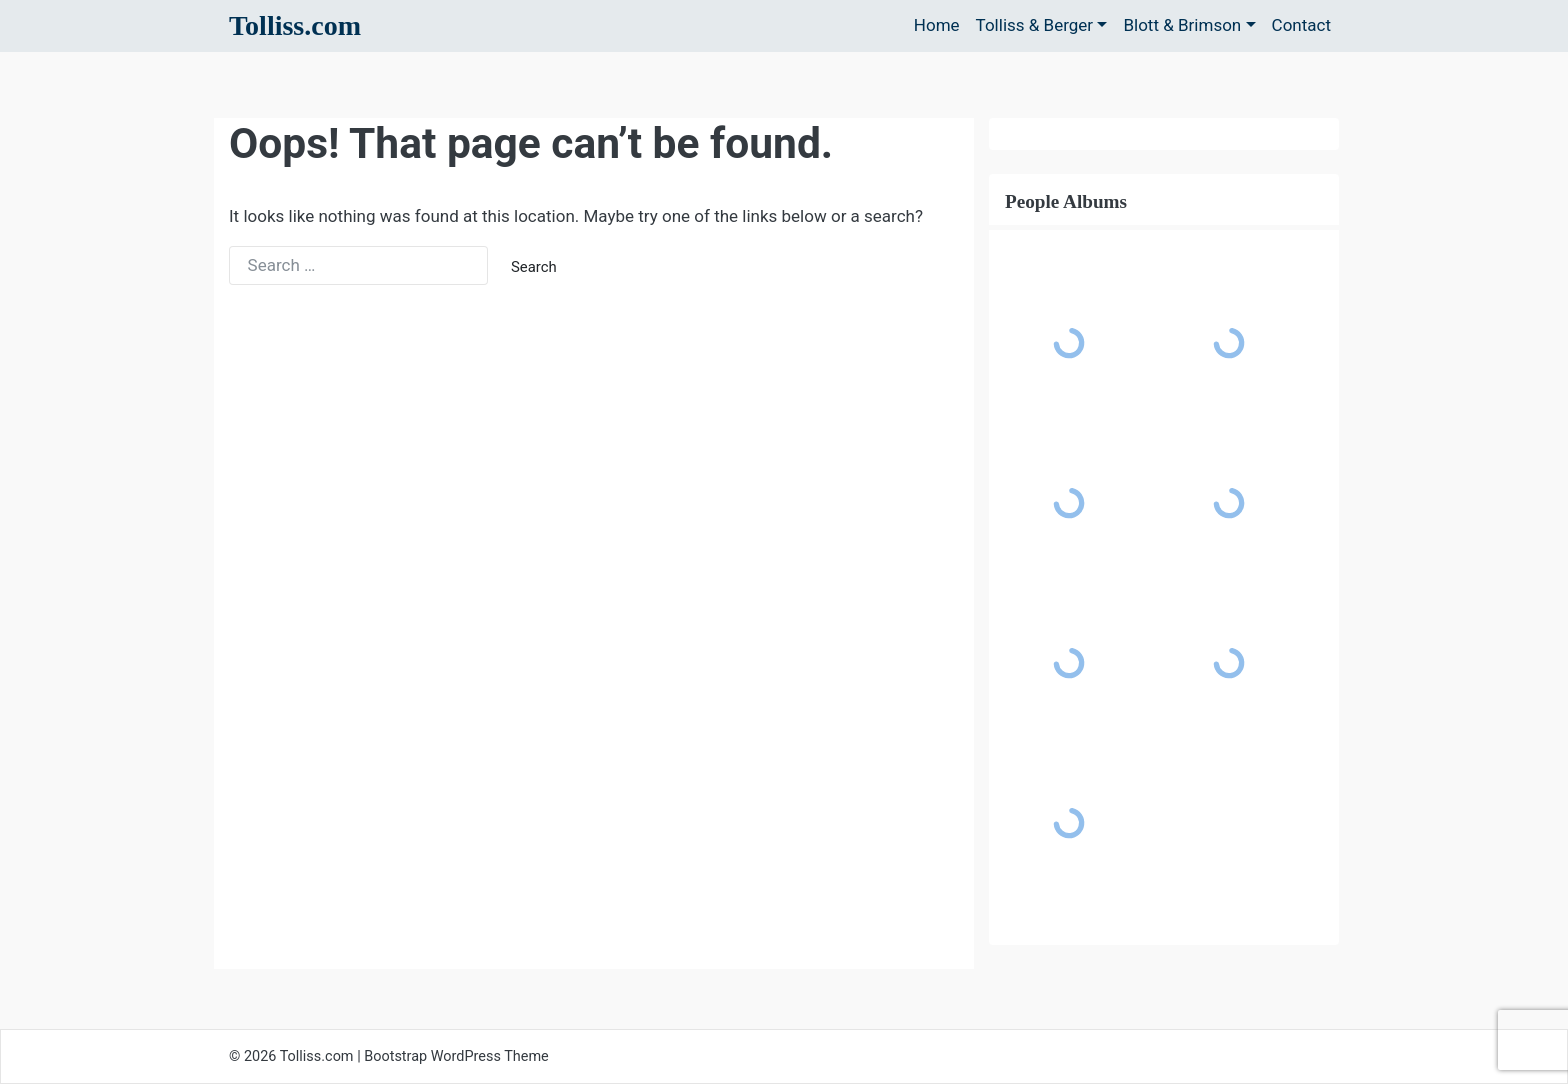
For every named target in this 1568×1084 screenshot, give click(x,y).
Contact (1301, 25)
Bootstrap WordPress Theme (456, 1056)
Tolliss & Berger (1035, 25)
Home (937, 25)
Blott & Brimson (1182, 25)
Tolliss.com (295, 25)
